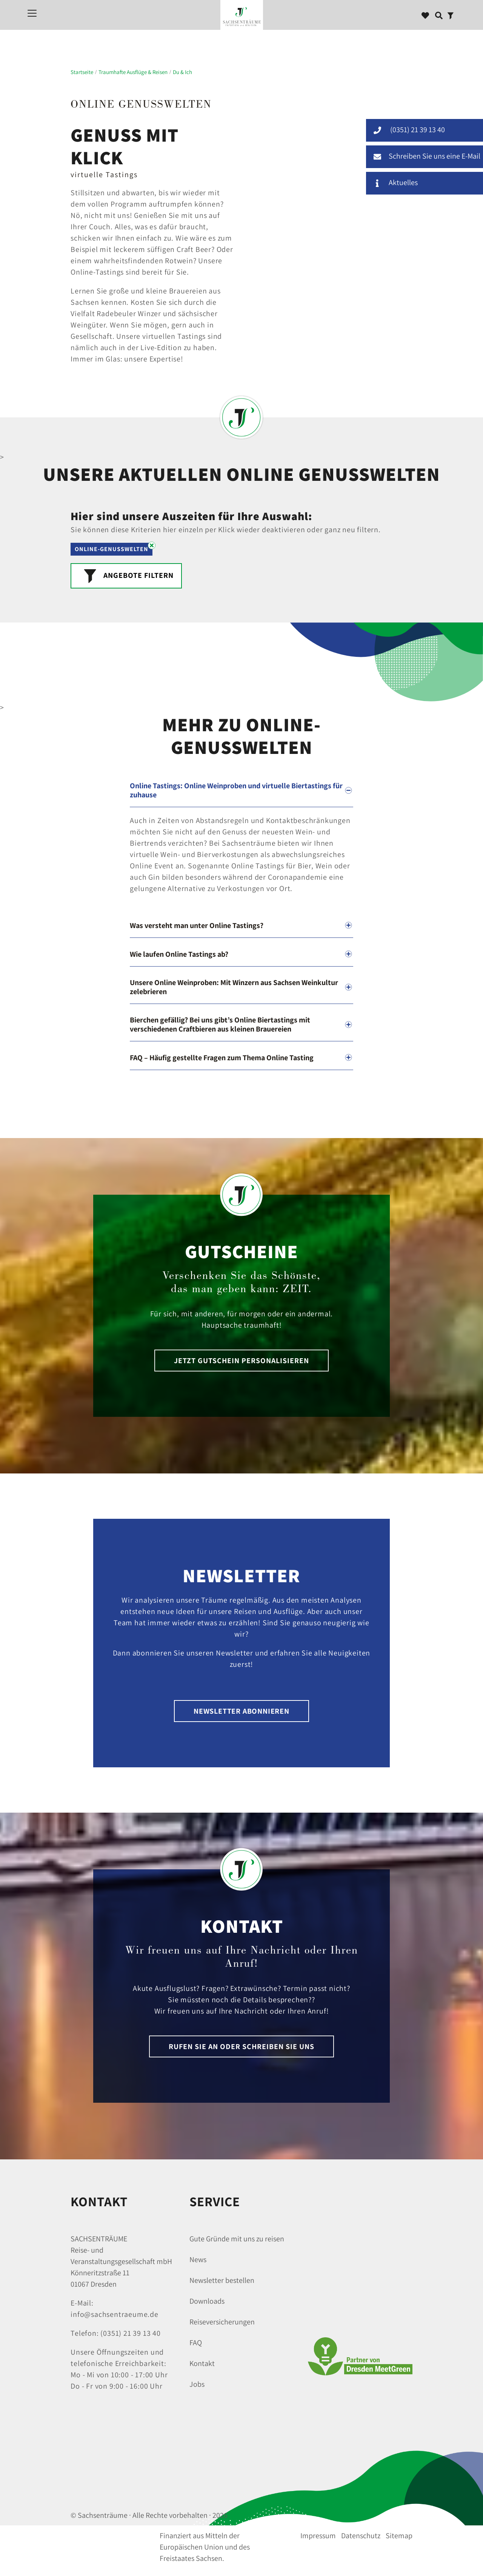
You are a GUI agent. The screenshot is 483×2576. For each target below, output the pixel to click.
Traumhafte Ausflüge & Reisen (133, 72)
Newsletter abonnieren (241, 1711)
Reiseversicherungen (222, 2322)
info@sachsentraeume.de (114, 2314)
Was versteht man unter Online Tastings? (196, 925)
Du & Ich (182, 72)
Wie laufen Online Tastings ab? (179, 954)
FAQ (195, 2342)
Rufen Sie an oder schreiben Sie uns (241, 2046)
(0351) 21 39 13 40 (130, 2333)
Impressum (318, 2535)
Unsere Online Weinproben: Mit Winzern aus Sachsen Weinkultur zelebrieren (234, 987)
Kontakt (202, 2363)
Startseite (82, 72)
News (197, 2259)
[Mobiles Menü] (32, 13)
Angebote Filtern (126, 574)
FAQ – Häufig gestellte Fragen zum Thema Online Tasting (222, 1058)
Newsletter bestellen (221, 2280)
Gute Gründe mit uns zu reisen (236, 2239)
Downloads (207, 2301)
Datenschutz (360, 2535)
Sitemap (399, 2535)
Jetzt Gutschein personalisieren (241, 1360)
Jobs (197, 2384)
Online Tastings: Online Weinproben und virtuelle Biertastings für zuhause (236, 790)
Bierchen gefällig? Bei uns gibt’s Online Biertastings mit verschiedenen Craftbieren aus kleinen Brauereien (220, 1024)
